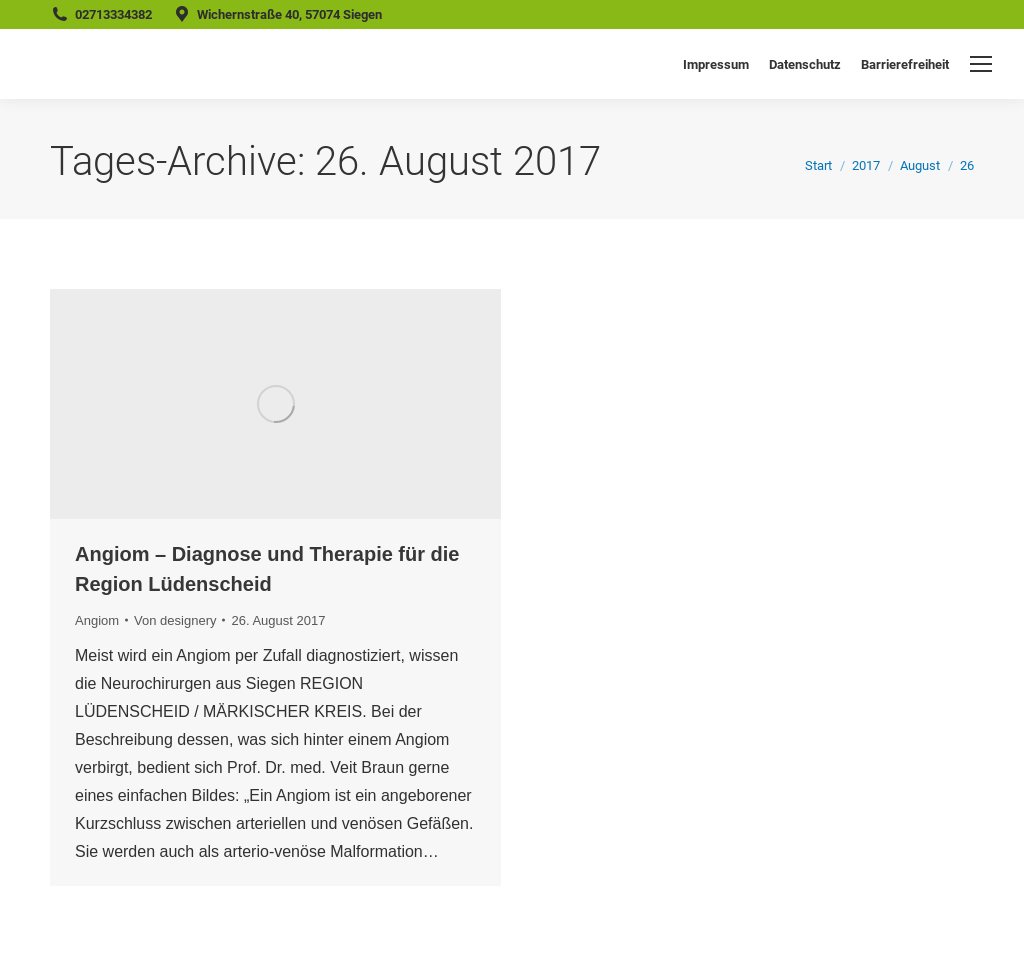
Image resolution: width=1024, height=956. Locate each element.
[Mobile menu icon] (981, 64)
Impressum (716, 64)
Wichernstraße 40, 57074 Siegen (289, 14)
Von (175, 620)
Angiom (97, 620)
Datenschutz (805, 64)
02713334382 (113, 14)
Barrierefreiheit (905, 64)
